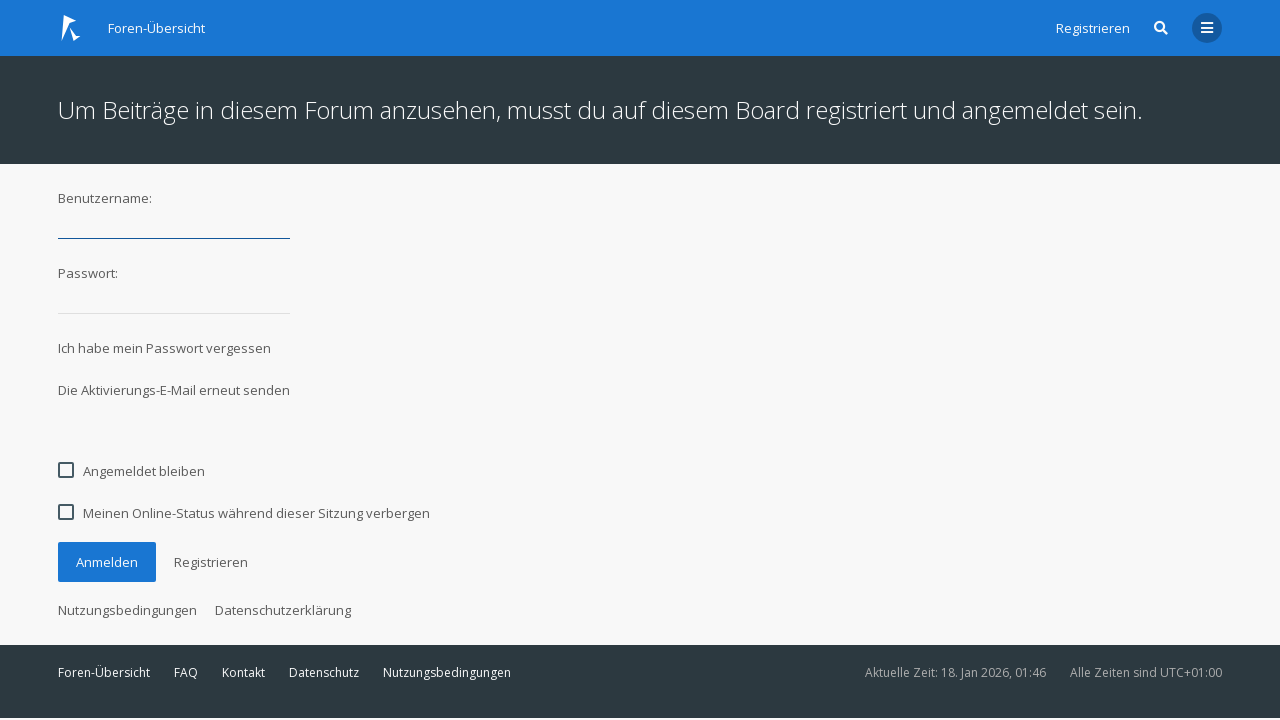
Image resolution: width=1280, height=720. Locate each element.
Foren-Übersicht (104, 672)
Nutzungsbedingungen (127, 610)
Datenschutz (324, 672)
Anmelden (107, 562)
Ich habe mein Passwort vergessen (164, 348)
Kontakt (243, 672)
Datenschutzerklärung (283, 610)
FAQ (186, 672)
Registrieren (1093, 28)
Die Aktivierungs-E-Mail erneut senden (174, 390)
